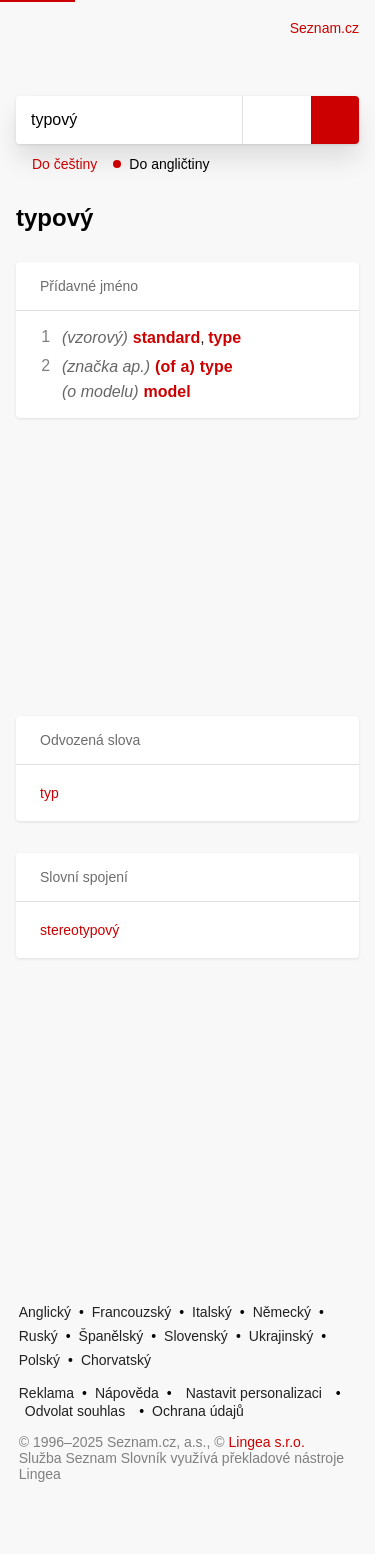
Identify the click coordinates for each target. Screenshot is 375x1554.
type (224, 337)
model (167, 391)
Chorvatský (116, 1360)
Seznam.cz (324, 28)
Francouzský (131, 1312)
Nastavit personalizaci (254, 1393)
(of (165, 366)
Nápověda (127, 1393)
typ (49, 793)
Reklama (46, 1393)
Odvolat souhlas (75, 1411)
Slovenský (196, 1336)
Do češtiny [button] (64, 164)
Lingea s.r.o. (267, 1442)
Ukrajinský (281, 1336)
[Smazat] (220, 120)
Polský (39, 1360)
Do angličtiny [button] (169, 164)
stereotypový (79, 930)
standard (167, 337)
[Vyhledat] (107, 120)
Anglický (45, 1312)
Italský (212, 1312)
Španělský (111, 1336)
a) (188, 366)
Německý (282, 1312)
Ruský (38, 1336)
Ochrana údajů (198, 1411)
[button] (187, 740)
